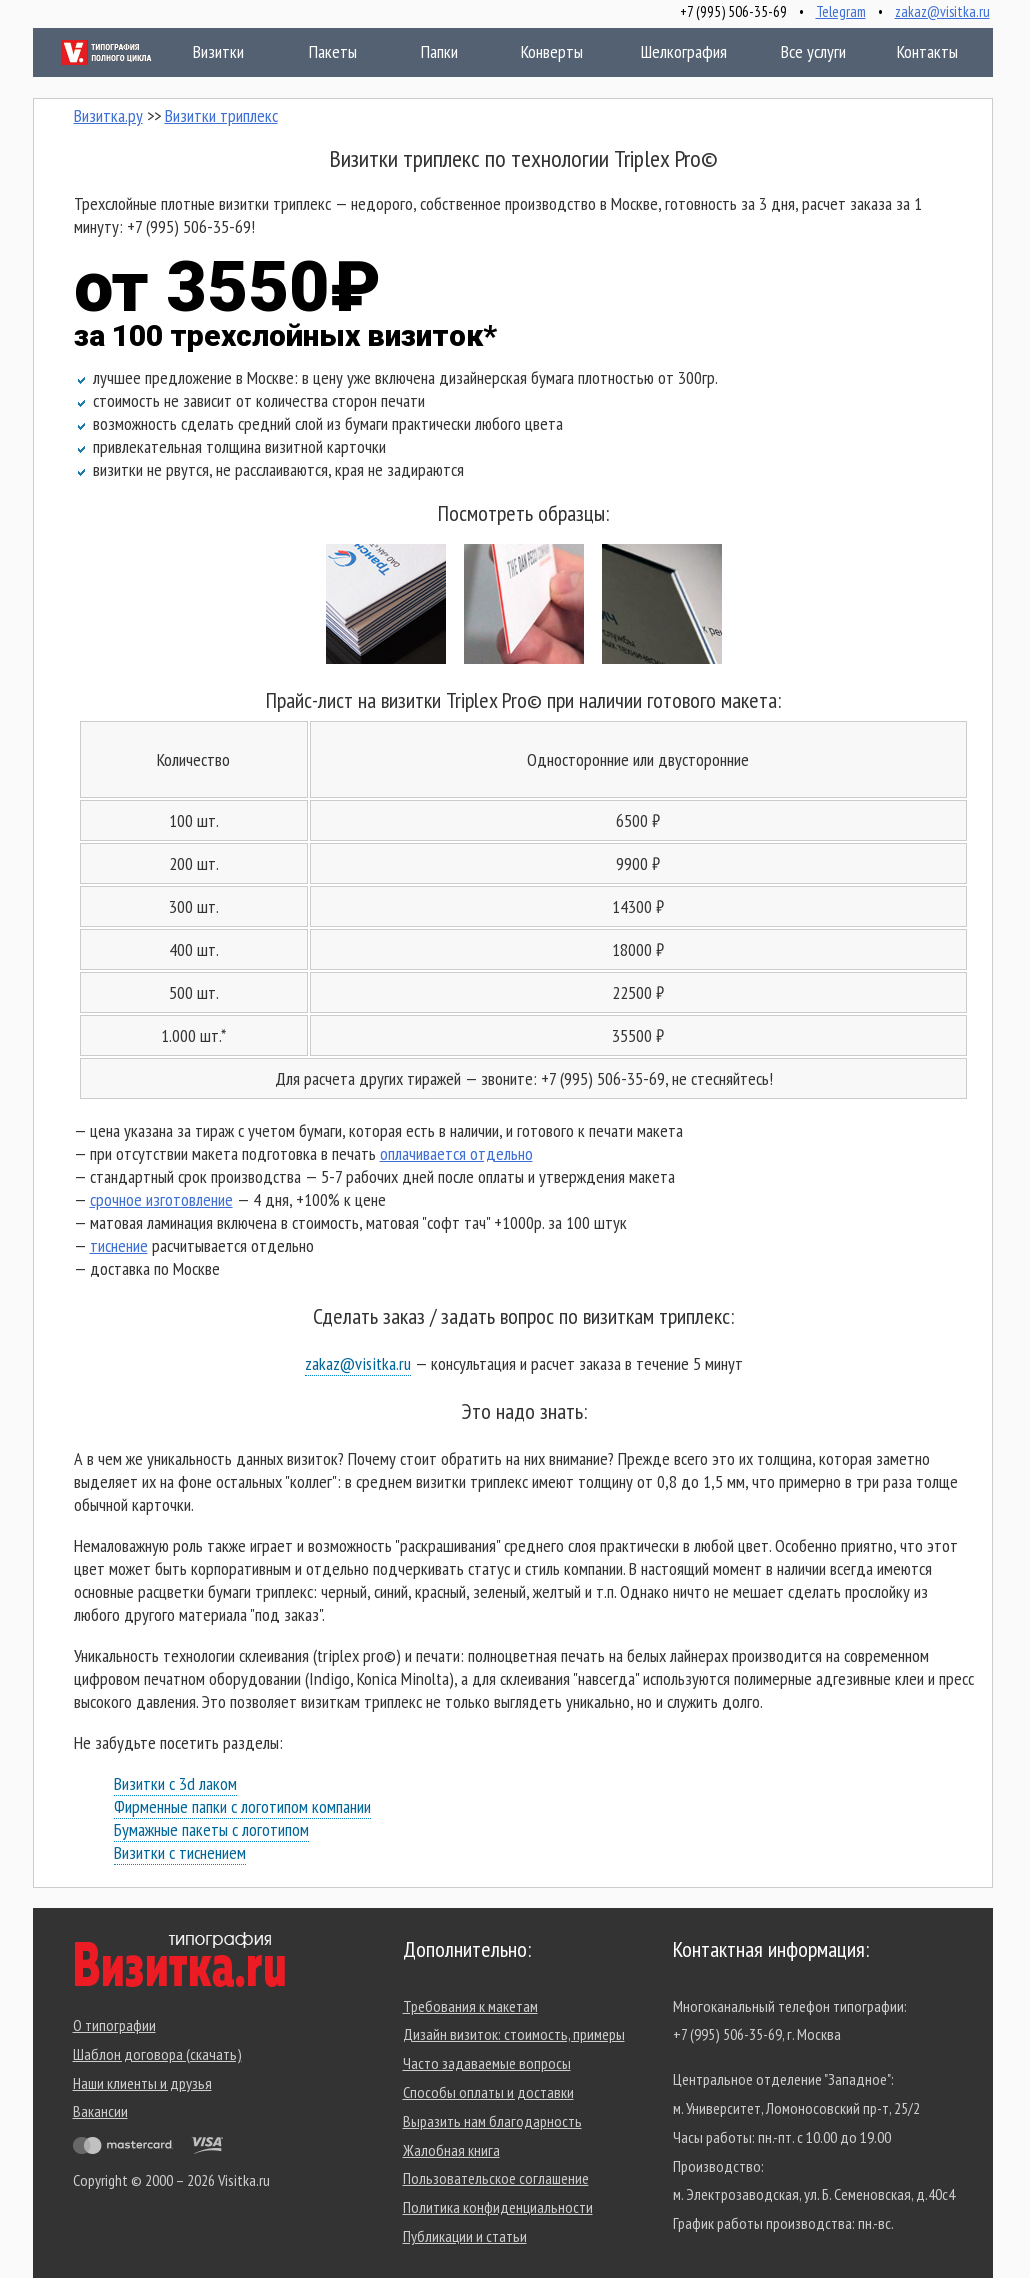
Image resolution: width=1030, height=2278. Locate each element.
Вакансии (100, 2111)
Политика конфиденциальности (498, 2207)
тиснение (119, 1245)
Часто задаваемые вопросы (487, 2063)
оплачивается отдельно (456, 1153)
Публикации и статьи (465, 2236)
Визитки (198, 51)
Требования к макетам (470, 2006)
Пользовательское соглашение (496, 2178)
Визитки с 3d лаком (175, 1783)
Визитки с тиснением (180, 1852)
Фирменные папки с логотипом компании (242, 1806)
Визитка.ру (108, 115)
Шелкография (680, 51)
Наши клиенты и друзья (142, 2083)
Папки (425, 51)
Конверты (548, 51)
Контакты (915, 51)
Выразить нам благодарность (492, 2121)
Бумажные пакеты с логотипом (211, 1829)
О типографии (114, 2025)
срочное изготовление (161, 1199)
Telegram (841, 11)
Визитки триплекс (221, 115)
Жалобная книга (451, 2150)
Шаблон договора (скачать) (157, 2054)
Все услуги (799, 51)
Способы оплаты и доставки (488, 2092)
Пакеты (315, 51)
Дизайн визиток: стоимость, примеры (514, 2034)
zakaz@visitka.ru (942, 11)
